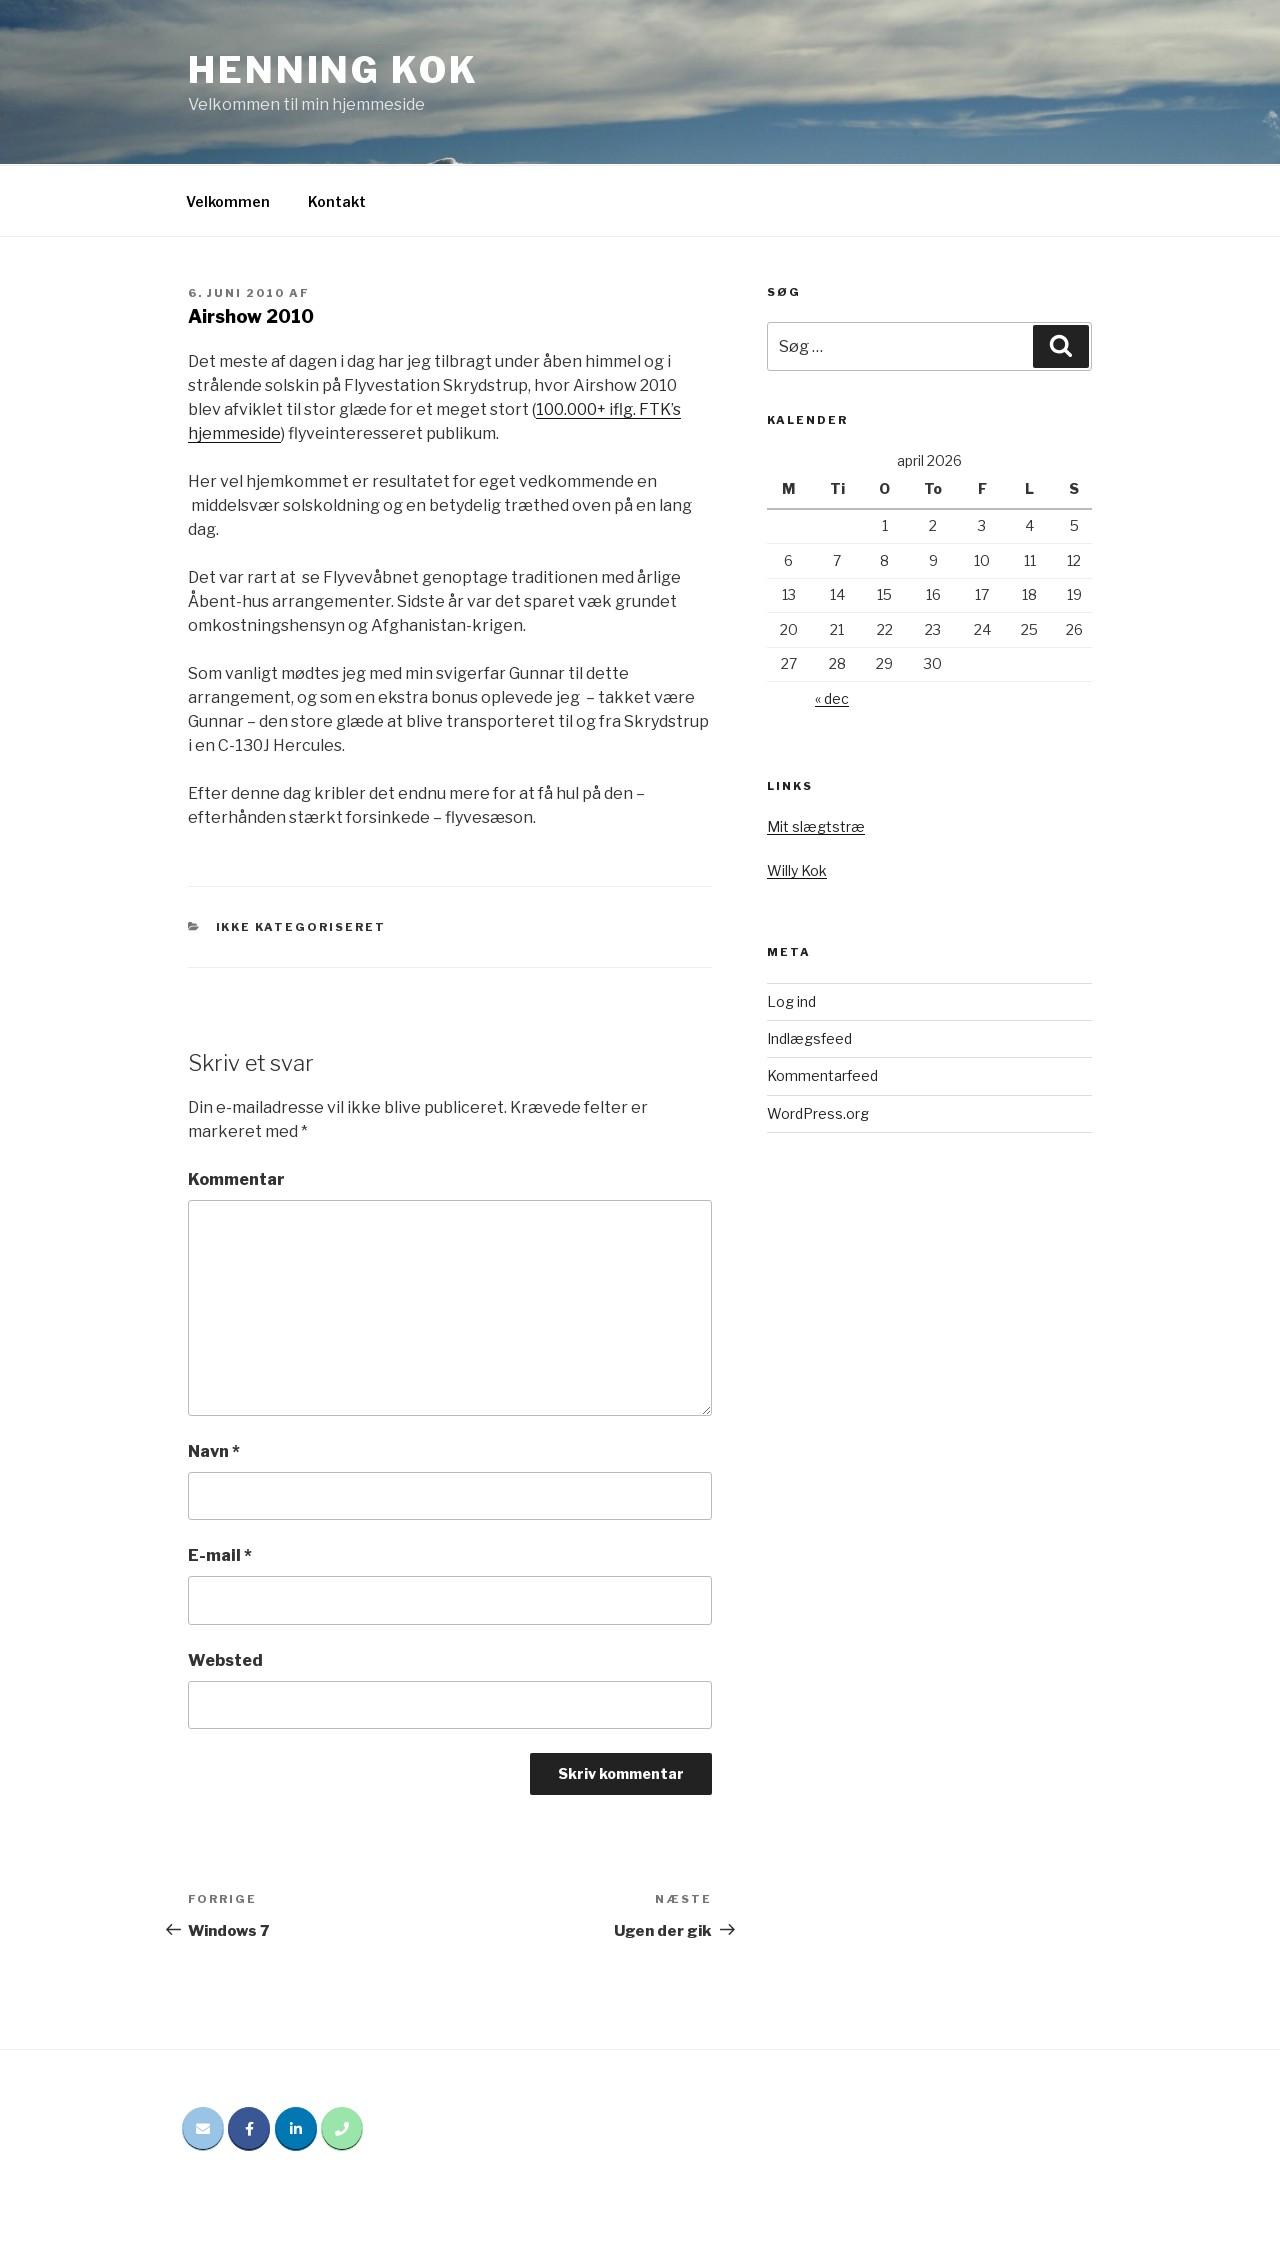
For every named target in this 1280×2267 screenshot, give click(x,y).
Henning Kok (333, 70)
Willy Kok (797, 870)
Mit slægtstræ (816, 826)
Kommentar (236, 1179)
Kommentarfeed (822, 1075)
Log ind (791, 1001)
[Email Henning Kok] (203, 2129)
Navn (214, 1451)
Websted (225, 1660)
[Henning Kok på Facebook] (249, 2129)
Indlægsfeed (809, 1038)
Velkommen (228, 201)
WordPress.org (818, 1113)
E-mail (220, 1555)
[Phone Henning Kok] (342, 2129)
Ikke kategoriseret (301, 927)
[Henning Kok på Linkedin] (296, 2129)
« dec (832, 698)
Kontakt (337, 201)
